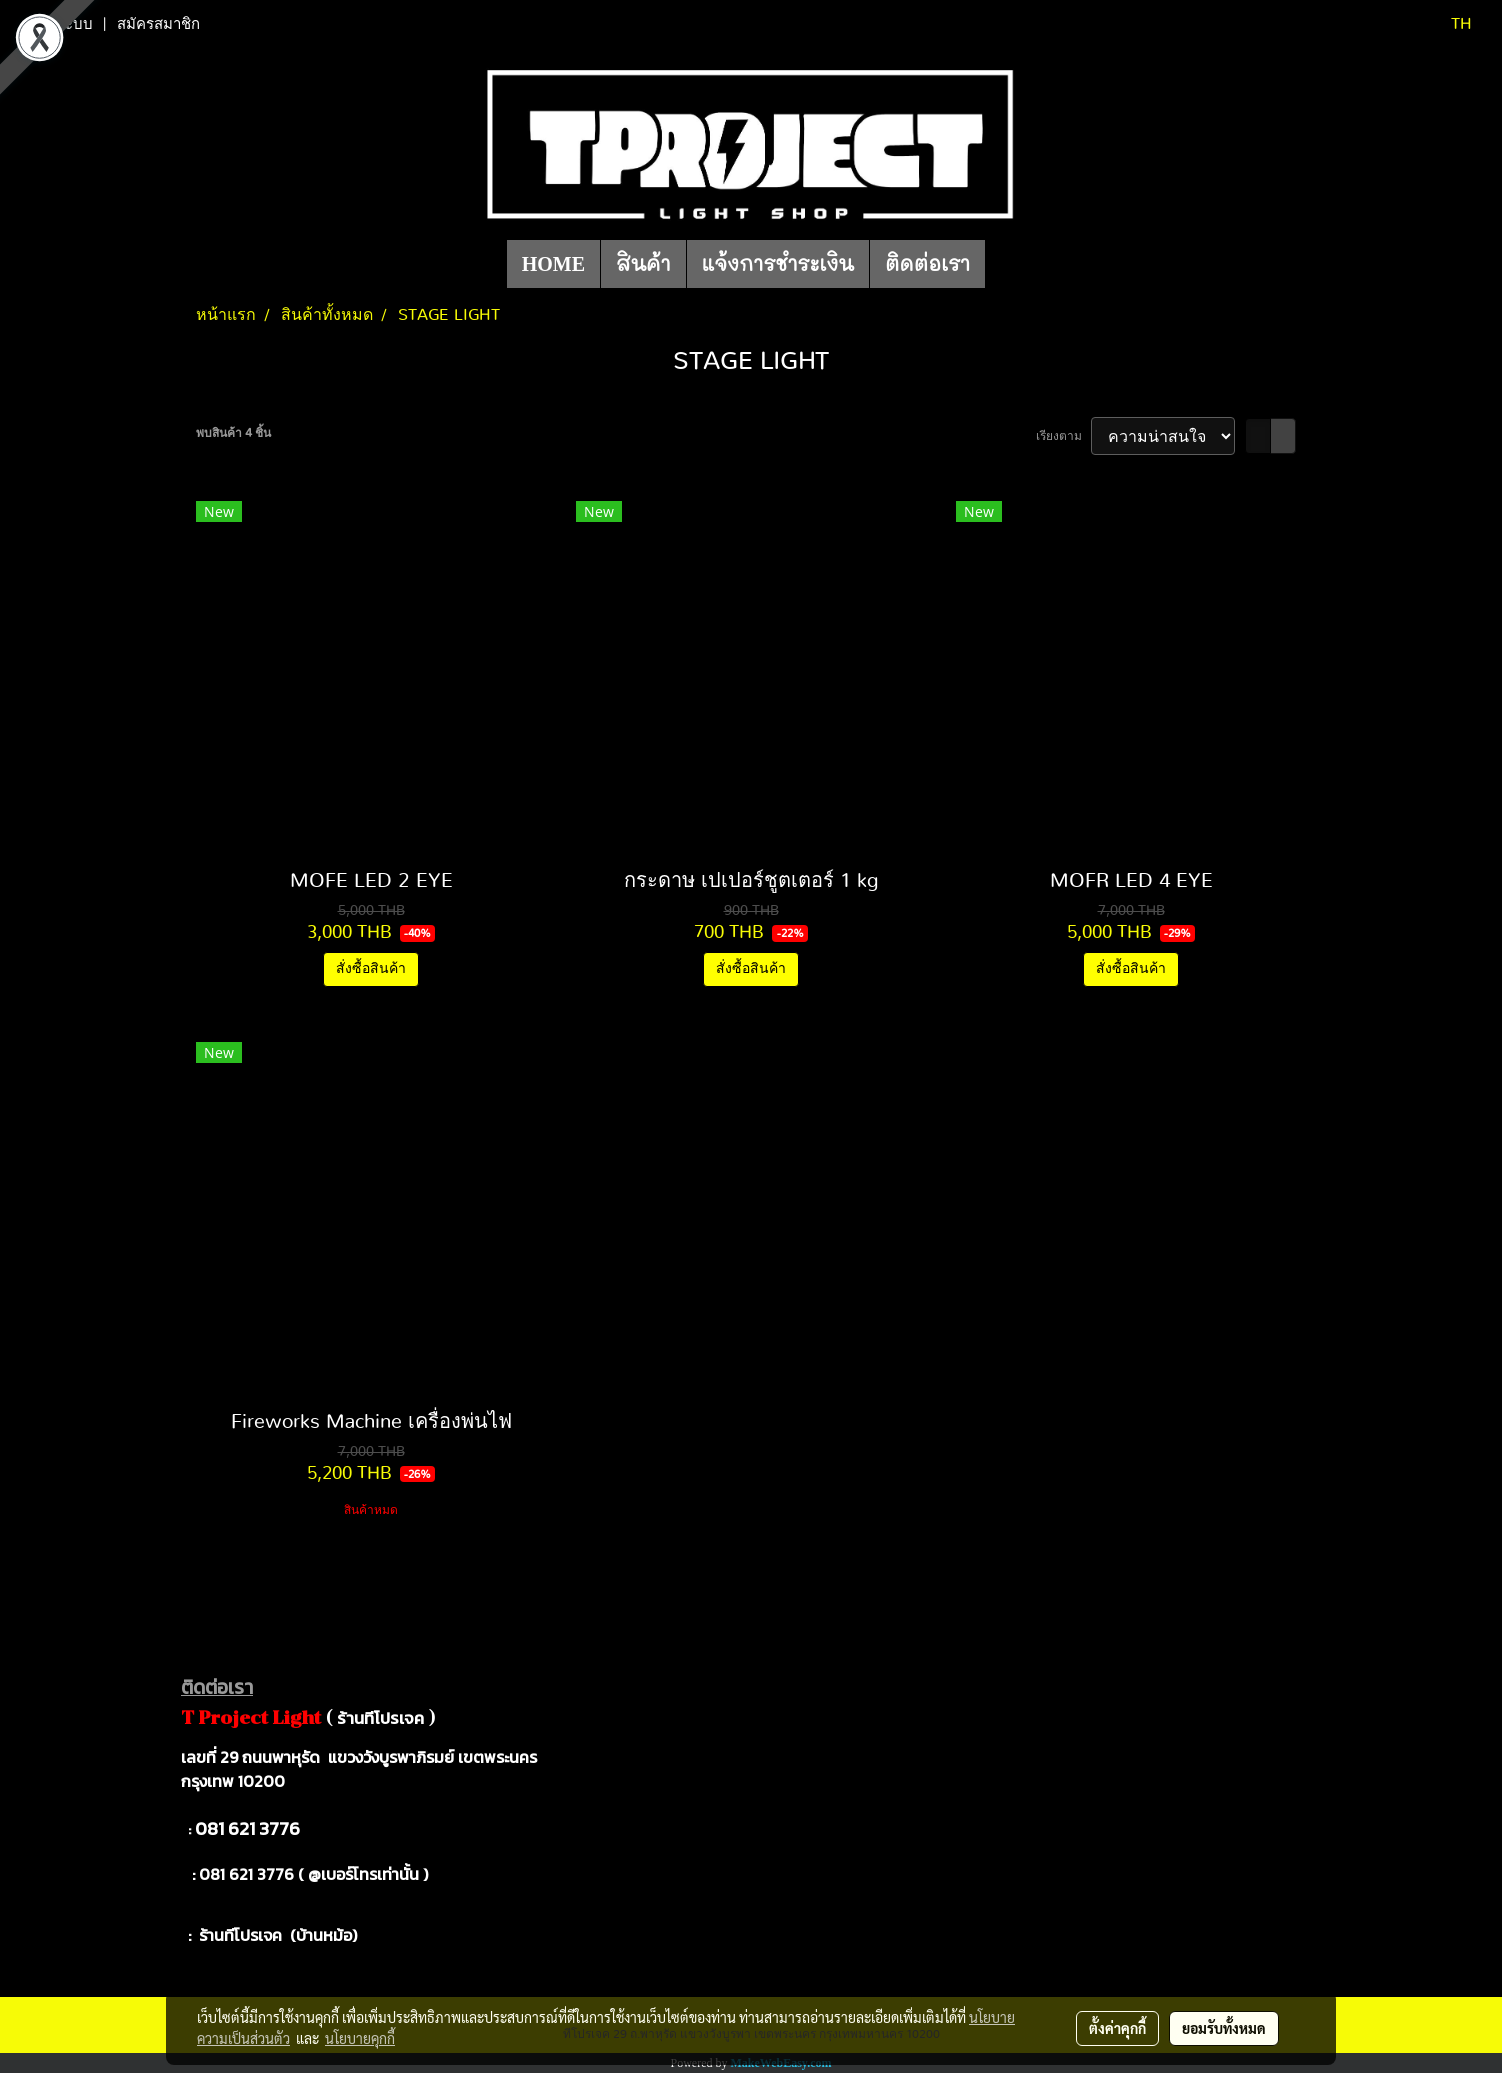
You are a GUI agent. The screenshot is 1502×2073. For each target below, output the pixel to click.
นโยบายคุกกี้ (360, 2038)
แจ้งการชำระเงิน (778, 264)
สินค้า (643, 264)
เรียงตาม (1063, 436)
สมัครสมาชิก (158, 24)
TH (1448, 24)
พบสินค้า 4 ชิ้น (233, 433)
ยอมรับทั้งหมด (1224, 2028)
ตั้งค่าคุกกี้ (1117, 2028)
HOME (553, 264)
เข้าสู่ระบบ (59, 24)
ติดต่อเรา (927, 264)
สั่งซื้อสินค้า (371, 969)
